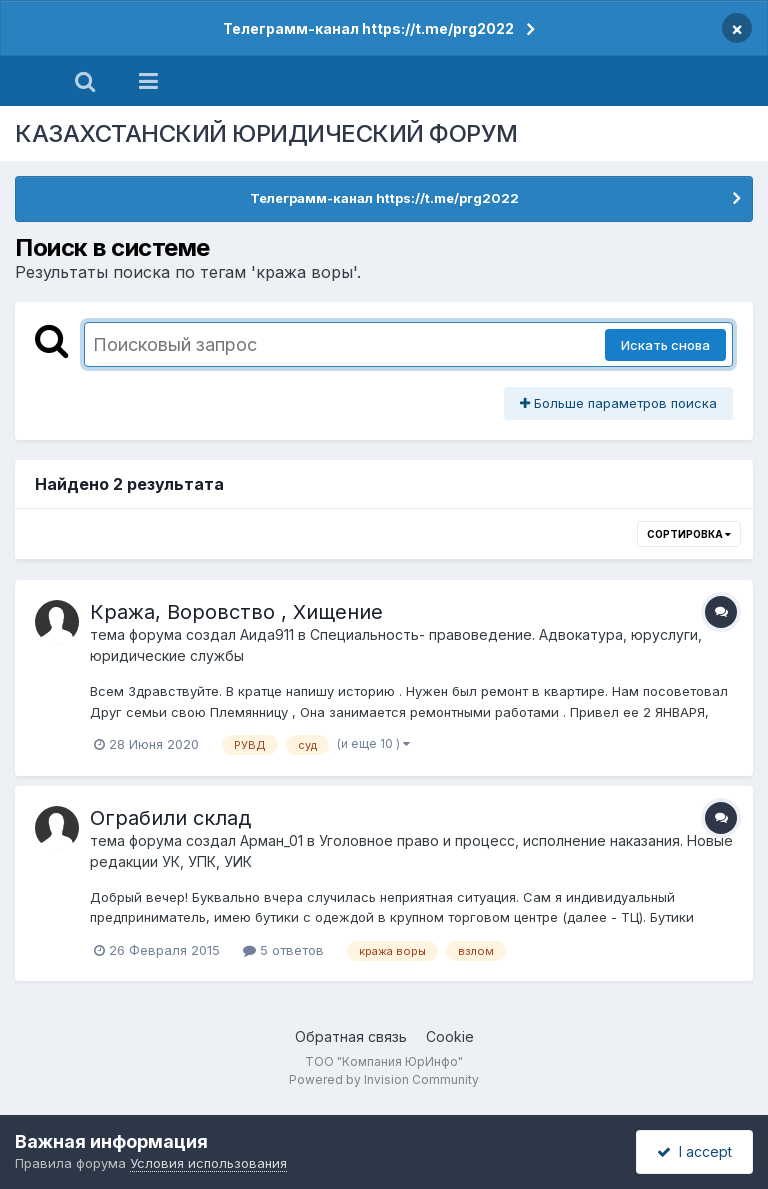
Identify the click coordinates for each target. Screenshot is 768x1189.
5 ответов (283, 950)
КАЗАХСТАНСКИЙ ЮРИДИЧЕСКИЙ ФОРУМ (266, 133)
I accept (694, 1151)
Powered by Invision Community (384, 1079)
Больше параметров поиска (618, 403)
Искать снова (665, 345)
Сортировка (689, 534)
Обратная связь (351, 1036)
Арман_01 (271, 840)
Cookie (450, 1036)
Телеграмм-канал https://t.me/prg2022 (368, 28)
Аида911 (267, 634)
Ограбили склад (170, 818)
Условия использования (208, 1163)
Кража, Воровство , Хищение (236, 612)
